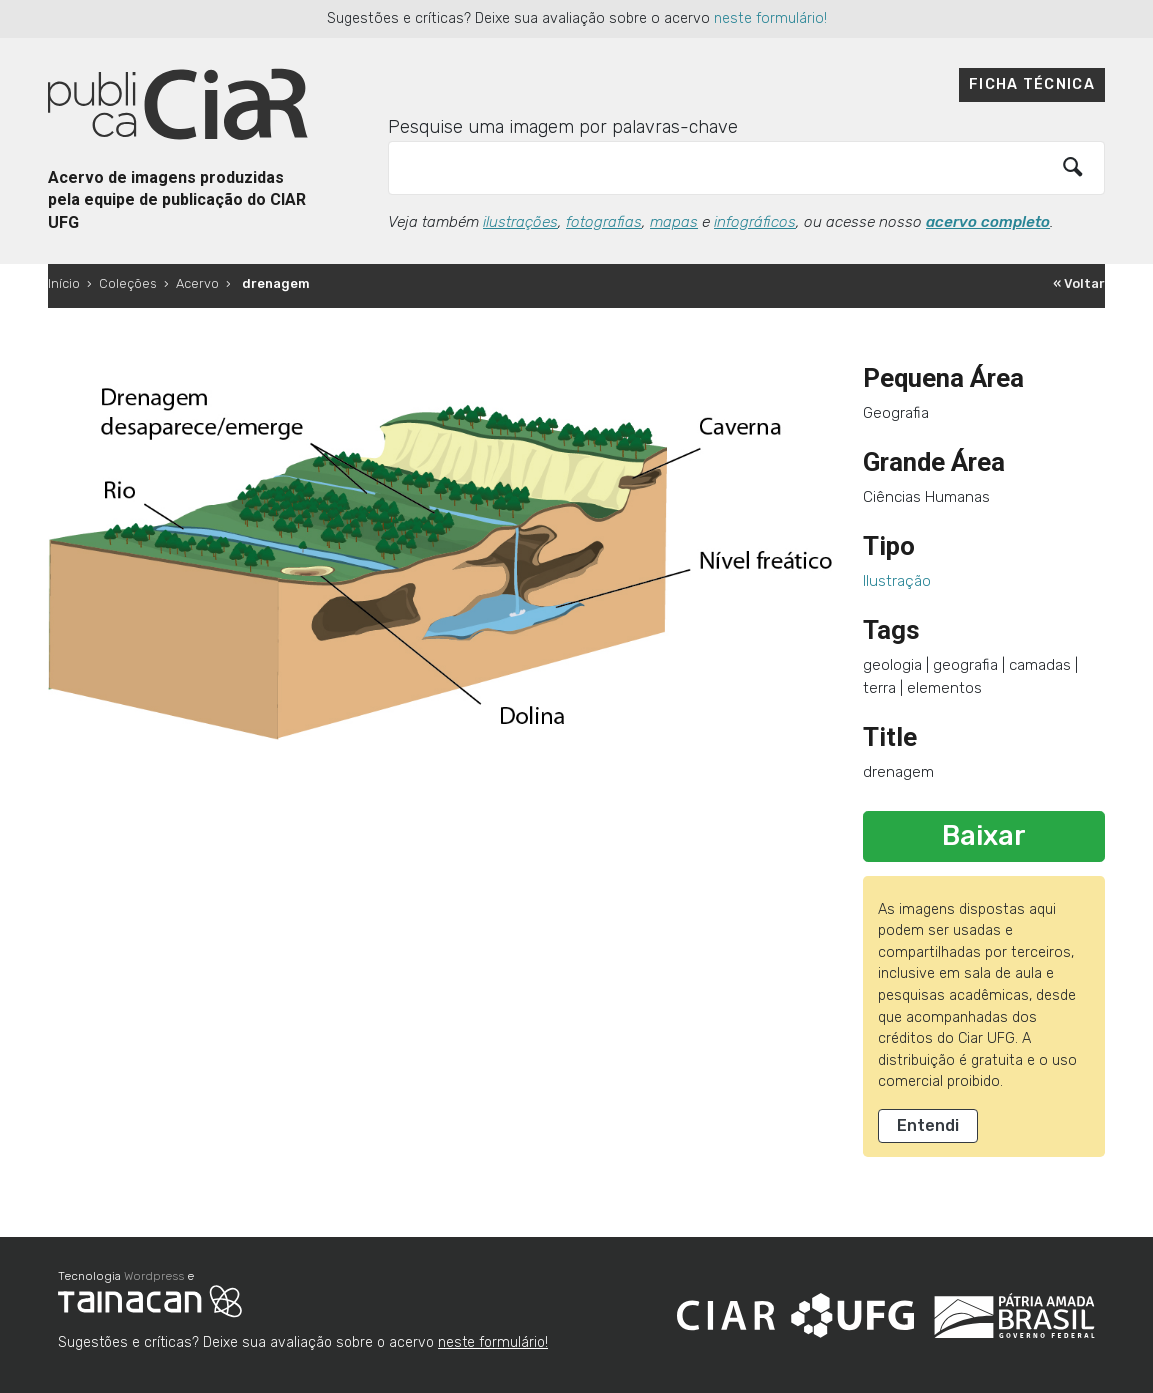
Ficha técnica (1032, 84)
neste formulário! (770, 18)
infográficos (755, 222)
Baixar (984, 836)
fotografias (604, 222)
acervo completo (988, 222)
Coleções (128, 283)
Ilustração (897, 581)
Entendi (928, 1125)
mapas (674, 222)
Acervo (197, 283)
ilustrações (520, 222)
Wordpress (154, 1276)
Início (64, 283)
